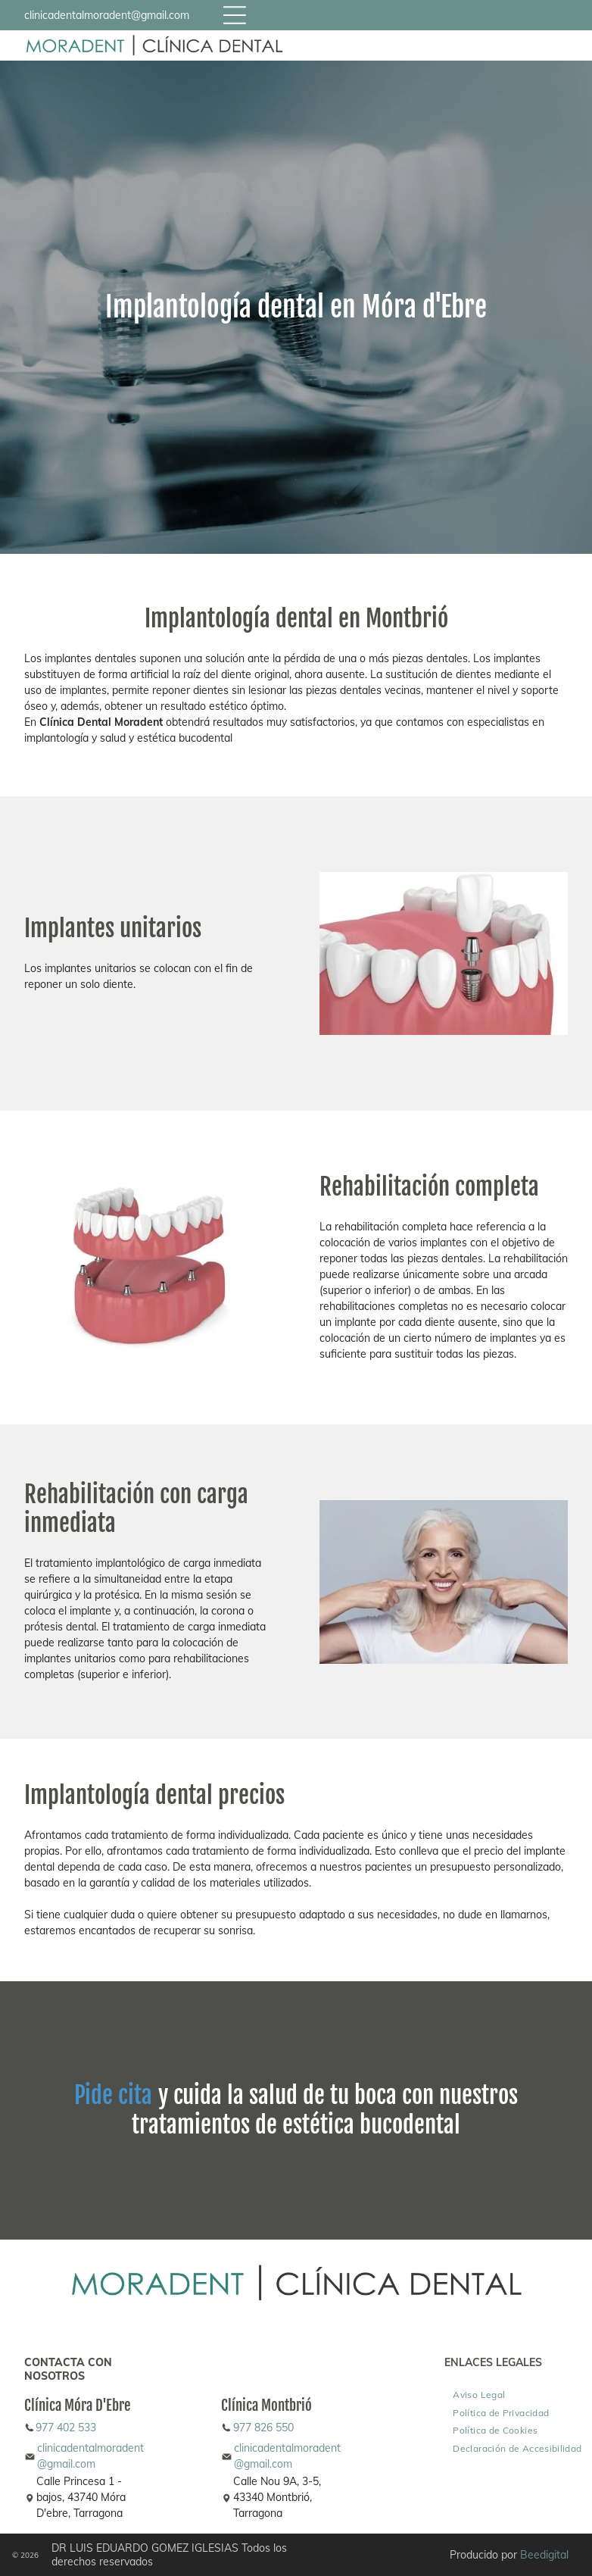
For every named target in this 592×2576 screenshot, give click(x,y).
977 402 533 (66, 2427)
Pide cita (113, 2095)
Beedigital (544, 2555)
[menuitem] (478, 2394)
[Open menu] (234, 15)
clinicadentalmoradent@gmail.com (106, 15)
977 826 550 (263, 2427)
